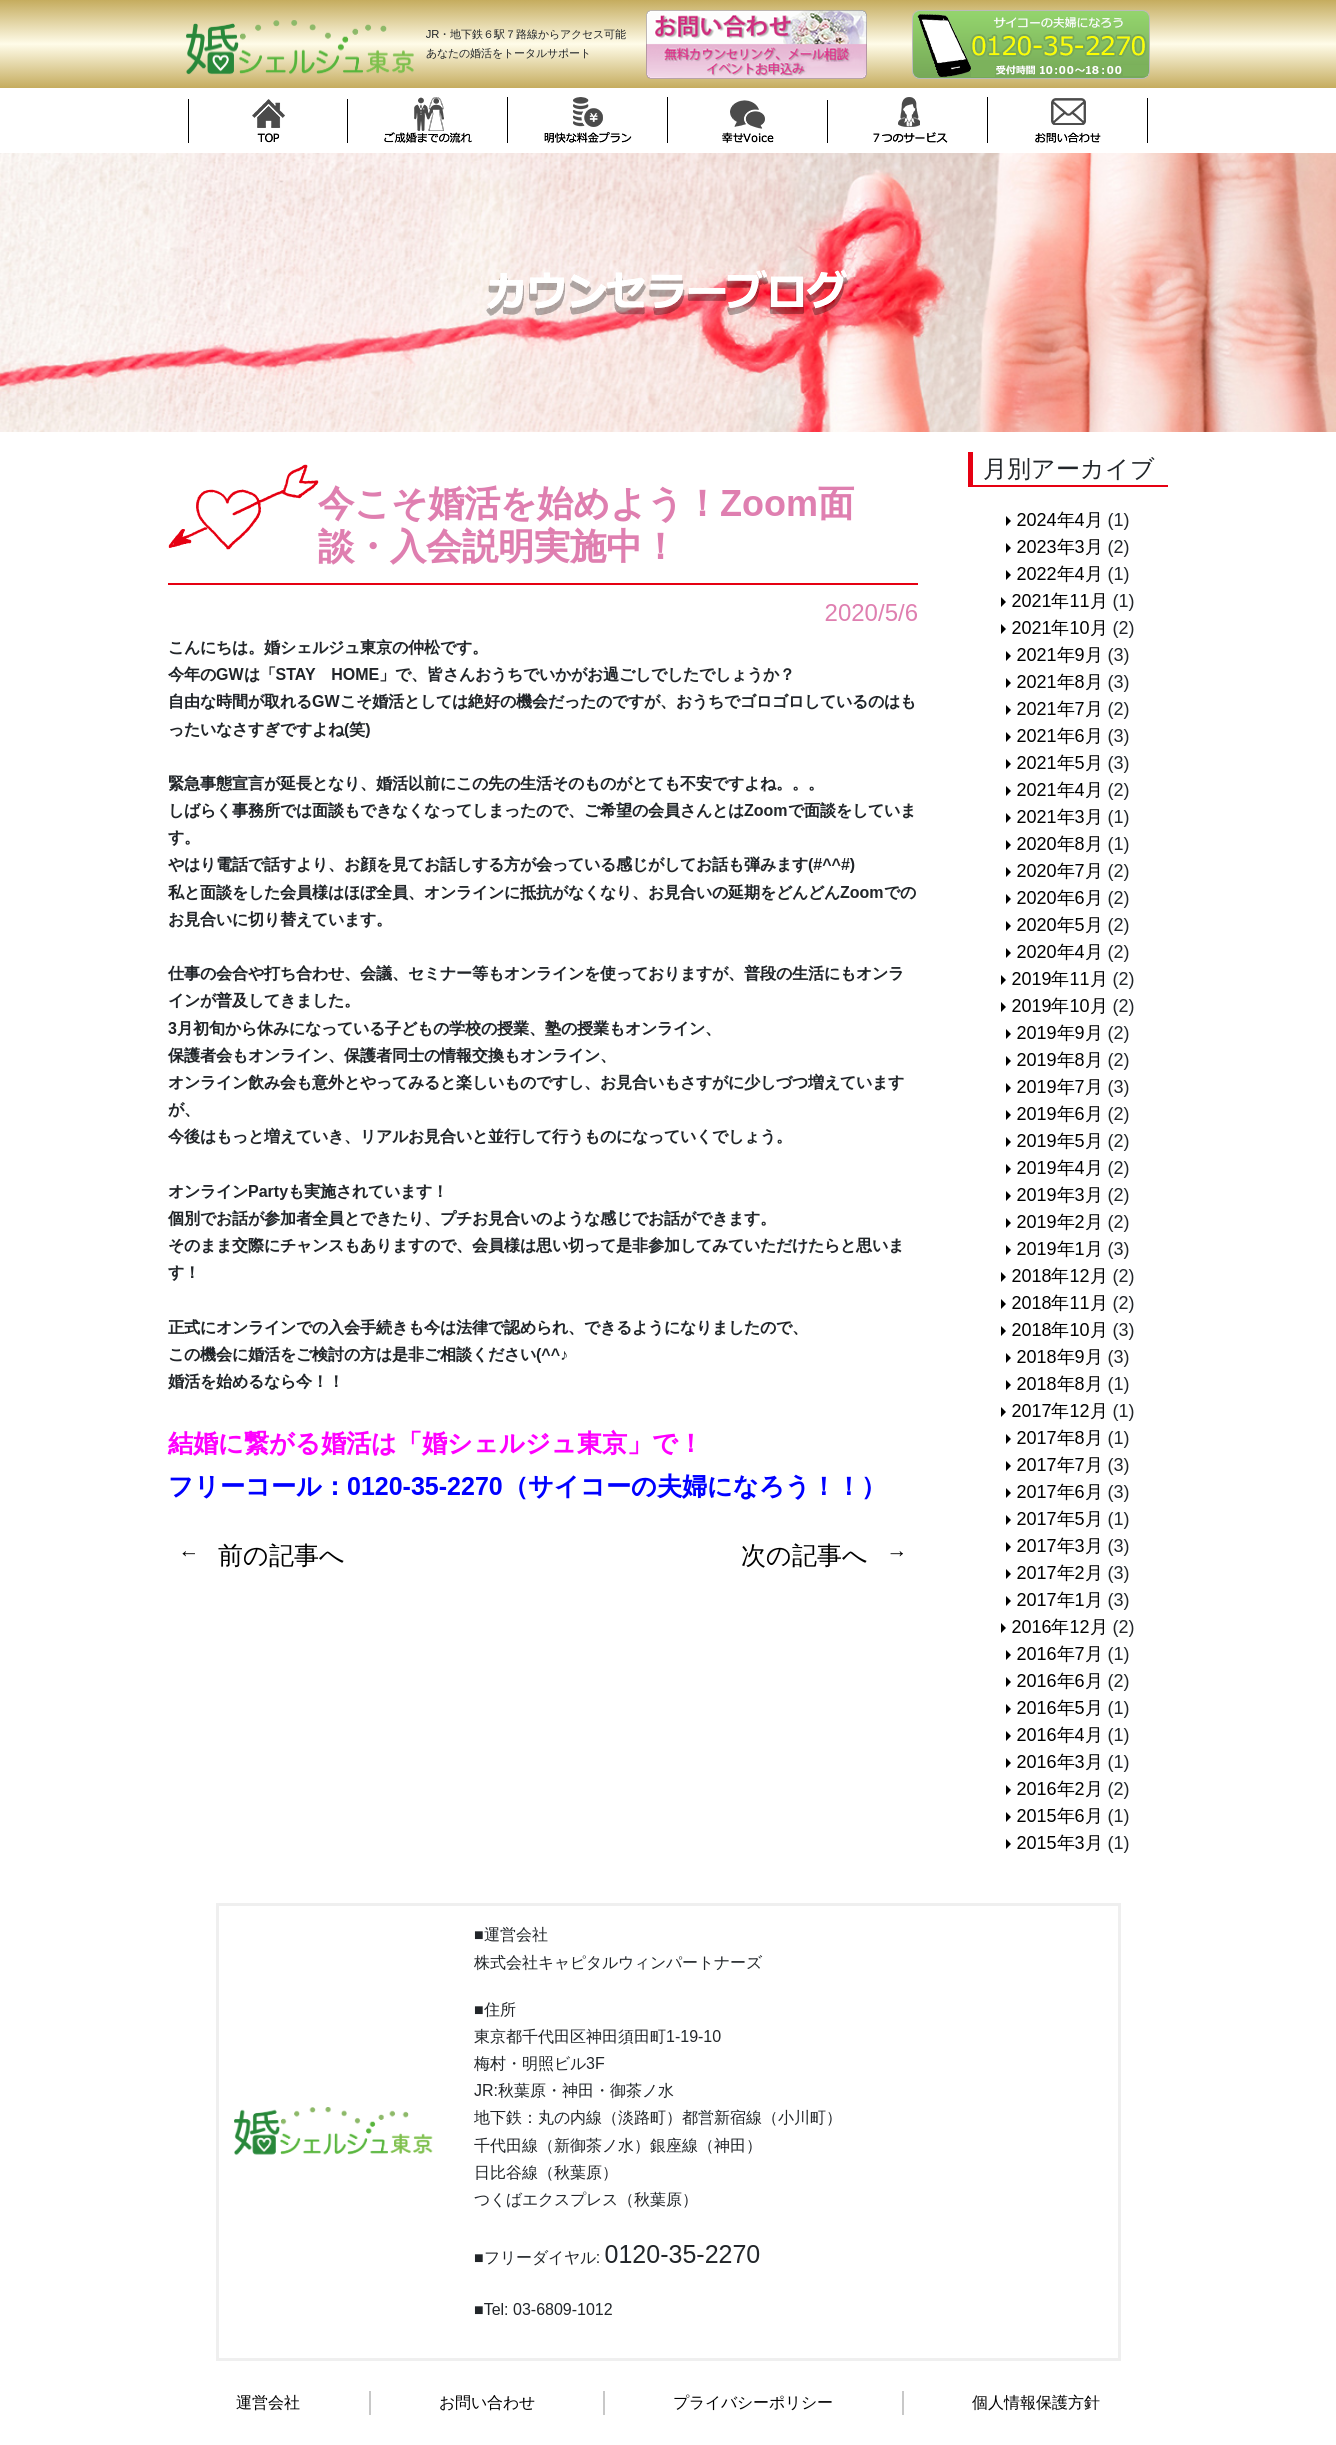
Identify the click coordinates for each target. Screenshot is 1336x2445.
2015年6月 (1059, 1816)
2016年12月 (1059, 1627)
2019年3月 (1059, 1195)
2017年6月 (1059, 1492)
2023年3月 (1059, 547)
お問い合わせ (487, 2402)
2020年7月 (1059, 871)
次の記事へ (804, 1555)
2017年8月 (1059, 1438)
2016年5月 (1059, 1708)
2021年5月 (1059, 763)
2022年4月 (1059, 574)
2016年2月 (1059, 1789)
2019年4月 (1059, 1168)
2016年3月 (1059, 1762)
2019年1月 (1059, 1249)
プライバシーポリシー (753, 2402)
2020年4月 (1059, 952)
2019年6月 (1059, 1114)
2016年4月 (1059, 1735)
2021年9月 (1059, 655)
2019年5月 (1059, 1141)
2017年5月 (1059, 1519)
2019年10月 (1059, 1006)
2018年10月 (1059, 1330)
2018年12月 (1059, 1276)
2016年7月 (1059, 1654)
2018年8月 (1059, 1384)
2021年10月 (1059, 628)
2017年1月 (1059, 1600)
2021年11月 (1059, 601)
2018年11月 (1059, 1303)
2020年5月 (1059, 925)
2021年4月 (1059, 790)
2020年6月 (1059, 898)
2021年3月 (1059, 817)
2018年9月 (1059, 1357)
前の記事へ (281, 1555)
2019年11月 (1059, 979)
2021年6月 (1059, 736)
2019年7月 (1059, 1087)
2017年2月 (1059, 1573)
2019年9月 (1059, 1033)
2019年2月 (1059, 1222)
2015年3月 (1059, 1843)
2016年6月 (1059, 1681)
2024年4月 (1059, 520)
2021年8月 (1059, 682)
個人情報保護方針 (1036, 2402)
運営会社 (268, 2402)
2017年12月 (1059, 1411)
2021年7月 (1059, 709)
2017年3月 (1059, 1546)
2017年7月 (1059, 1465)
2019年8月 (1059, 1060)
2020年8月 (1059, 844)
